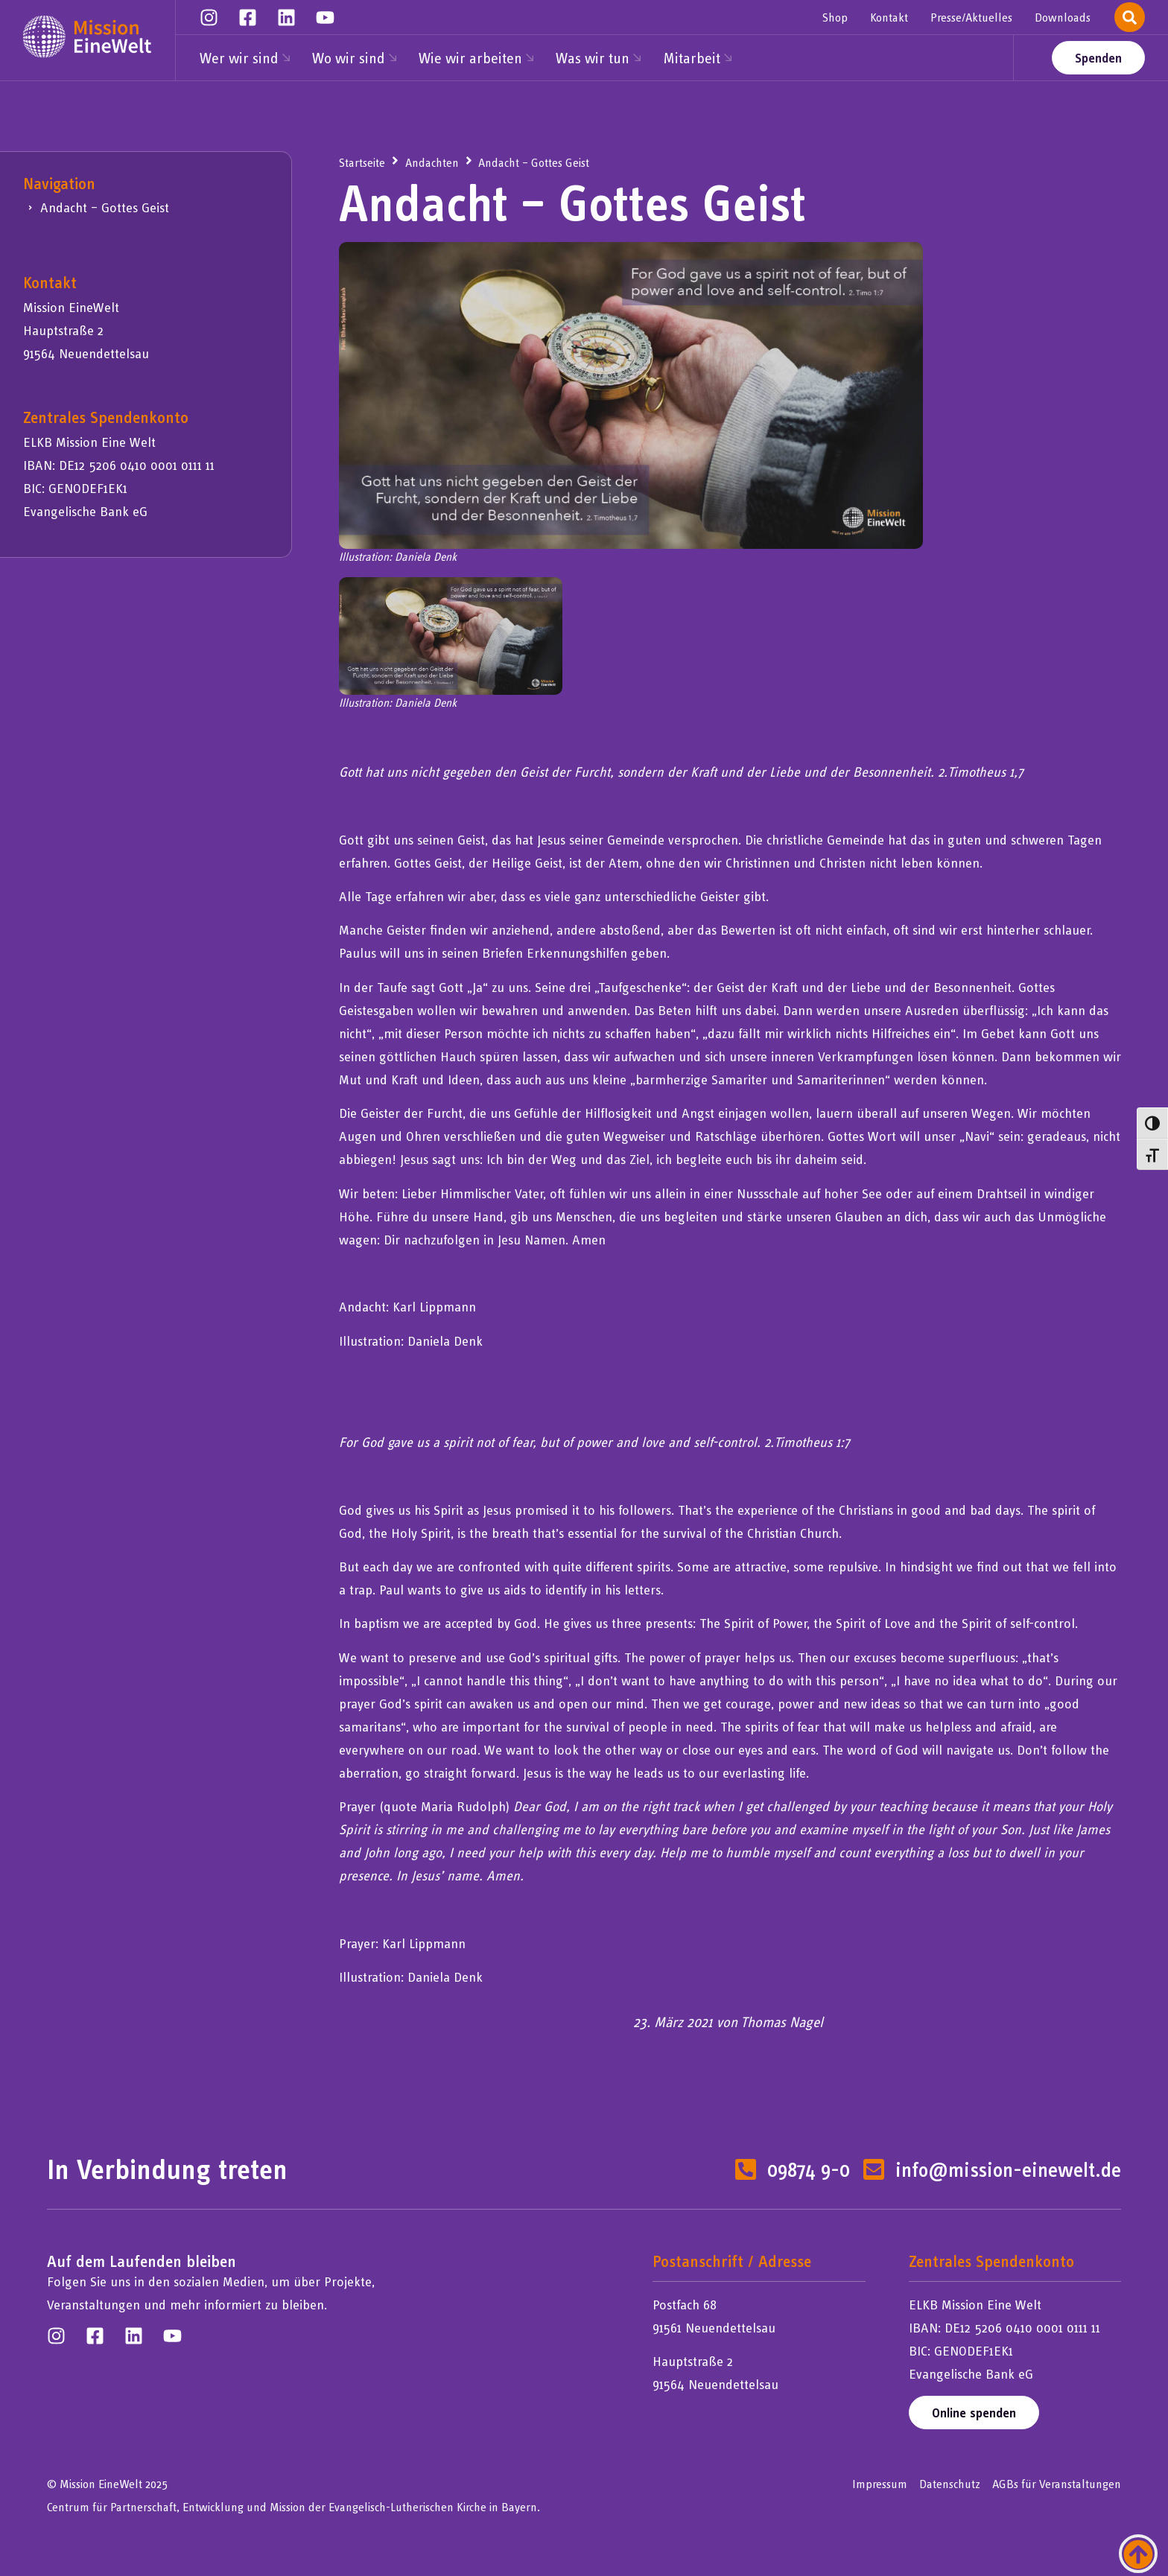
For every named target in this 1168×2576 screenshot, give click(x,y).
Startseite (362, 162)
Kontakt (889, 17)
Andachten (432, 162)
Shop (835, 17)
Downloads (1063, 17)
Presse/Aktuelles (971, 17)
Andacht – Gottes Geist (104, 207)
